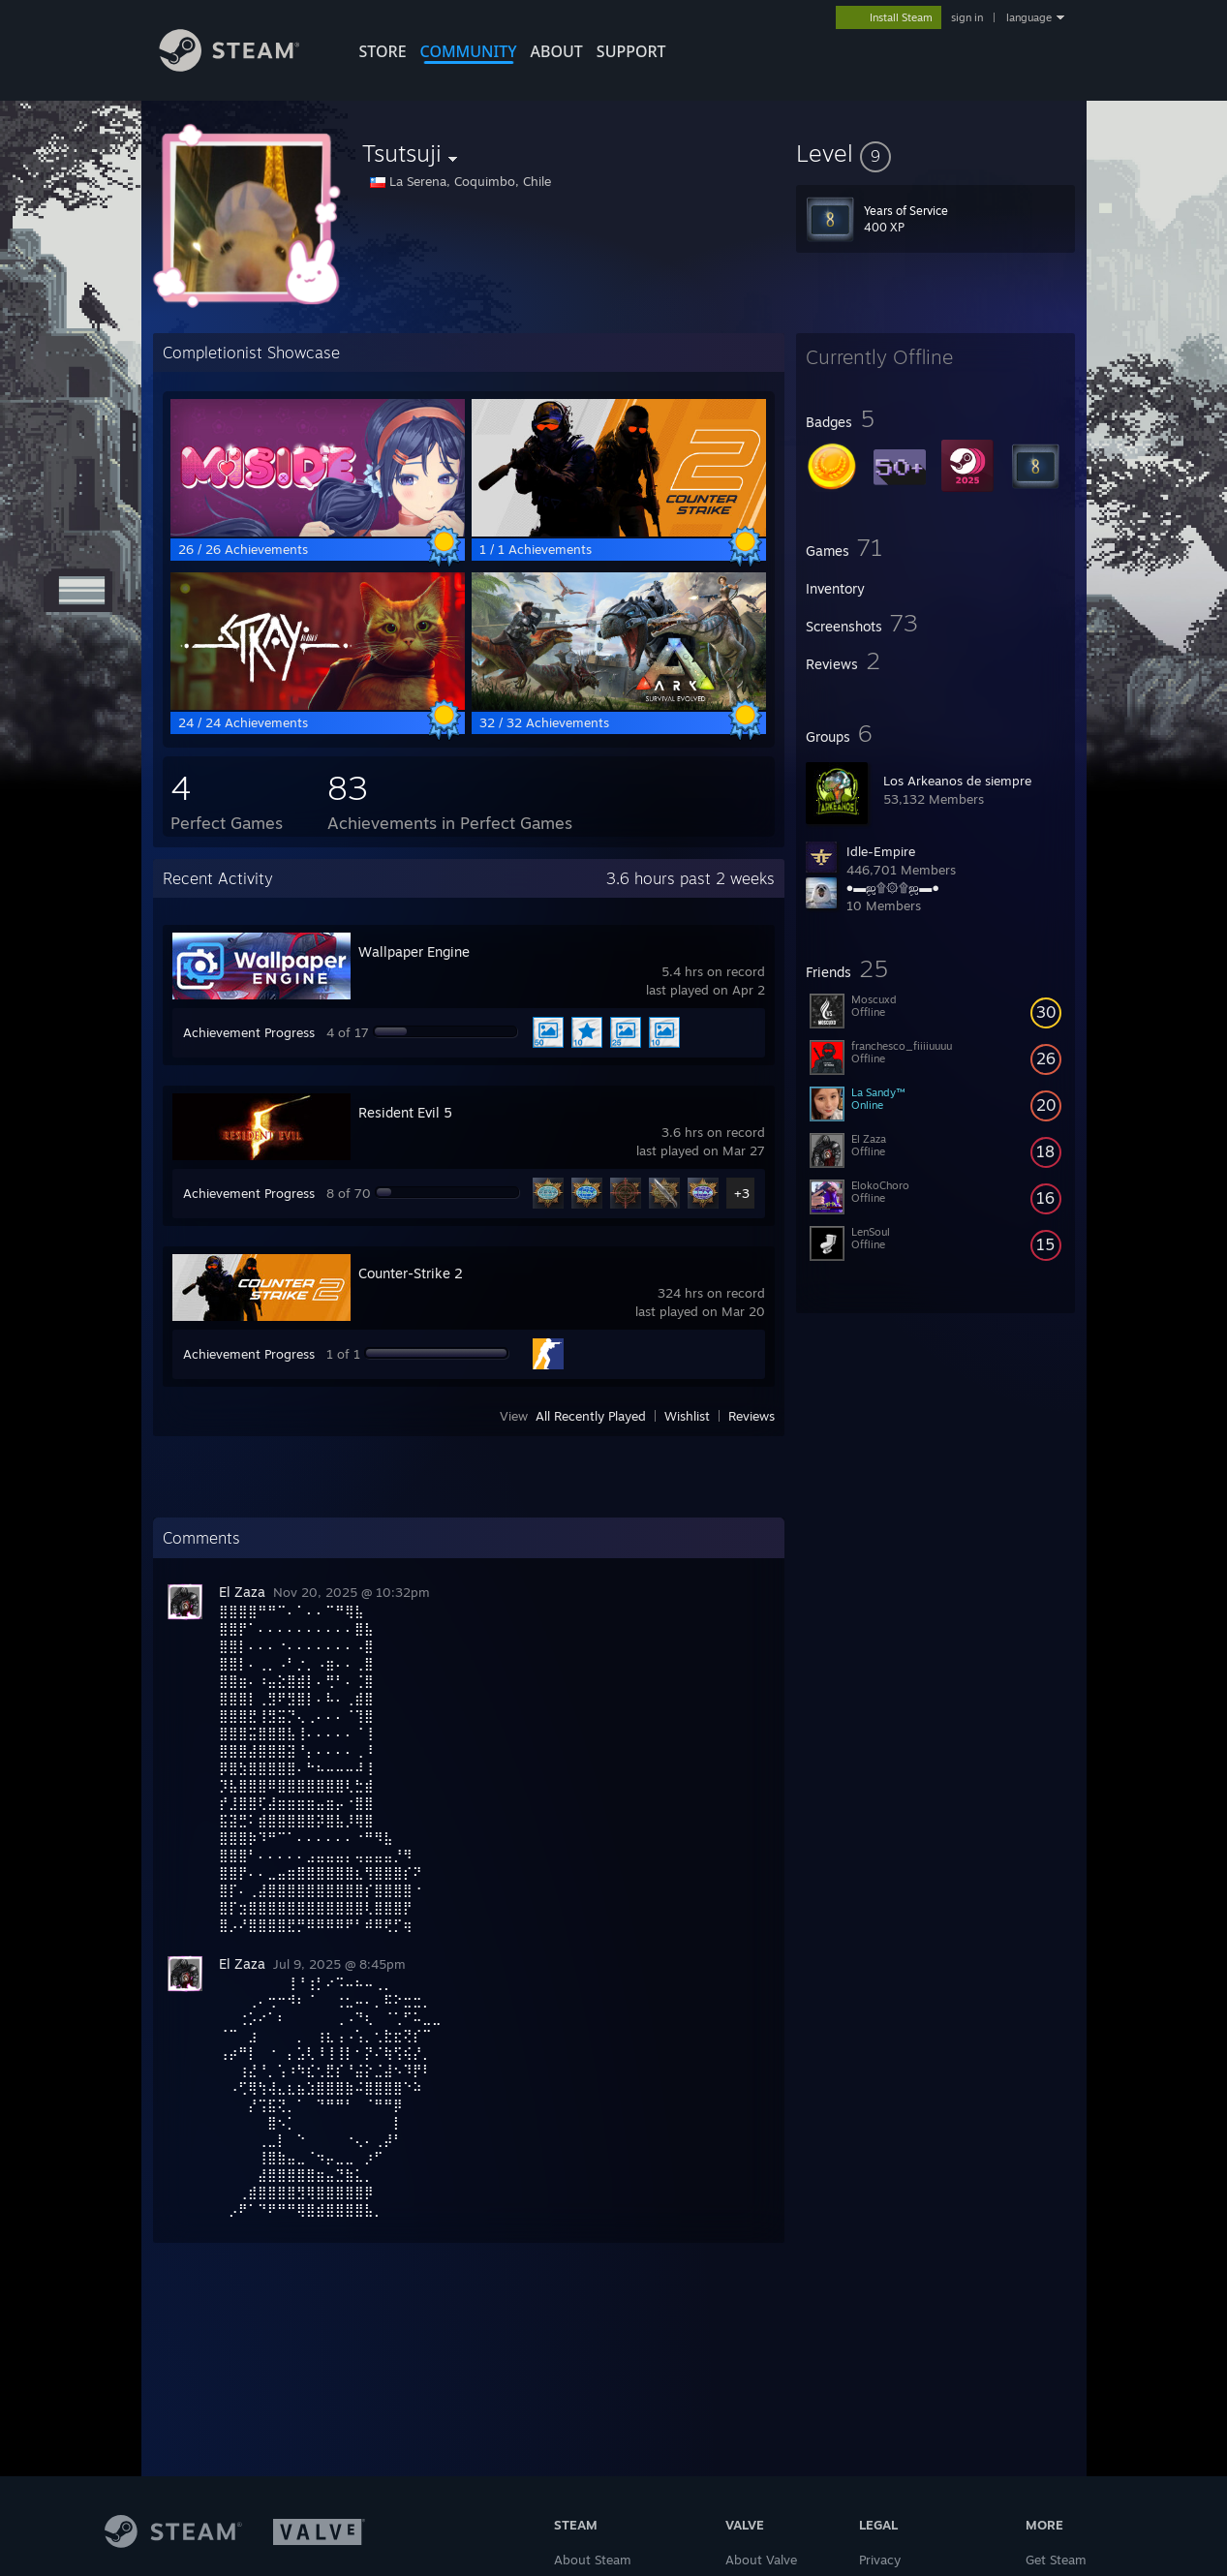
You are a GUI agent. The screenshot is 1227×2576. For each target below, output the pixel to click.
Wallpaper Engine (414, 951)
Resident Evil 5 (405, 1112)
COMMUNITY (468, 51)
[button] (935, 153)
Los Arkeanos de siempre (957, 780)
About (557, 51)
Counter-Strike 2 (410, 1273)
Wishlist (687, 1416)
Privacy (880, 2559)
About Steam (592, 2559)
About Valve (761, 2559)
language (1029, 17)
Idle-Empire (880, 851)
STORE (383, 51)
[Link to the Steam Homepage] (244, 66)
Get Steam (1056, 2559)
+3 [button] (742, 1193)
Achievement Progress (249, 1032)
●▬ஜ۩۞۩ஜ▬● (893, 887)
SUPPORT (631, 51)
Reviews (751, 1416)
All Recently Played (591, 1416)
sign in (967, 17)
